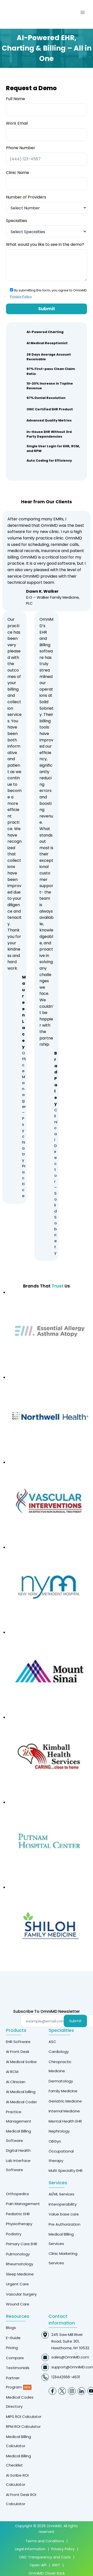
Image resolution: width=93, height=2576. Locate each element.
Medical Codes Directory (19, 2402)
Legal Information (30, 2549)
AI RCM (12, 2071)
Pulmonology (18, 2254)
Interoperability (63, 2204)
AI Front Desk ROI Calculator (21, 2499)
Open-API (38, 2565)
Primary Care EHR (21, 2243)
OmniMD (54, 2525)
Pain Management (23, 2203)
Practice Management (18, 2116)
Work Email (46, 128)
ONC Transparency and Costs (45, 2557)
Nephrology (59, 2131)
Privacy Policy (21, 296)
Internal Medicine (64, 2111)
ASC (52, 2041)
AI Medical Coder (21, 2101)
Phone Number (46, 153)
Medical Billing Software (18, 2135)
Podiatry (13, 2234)
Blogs (11, 2327)
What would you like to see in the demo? (46, 262)
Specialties (46, 226)
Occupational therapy (61, 2156)
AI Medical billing (20, 2091)
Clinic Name (46, 178)
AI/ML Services (61, 2194)
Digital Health (18, 2150)
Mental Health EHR (65, 2121)
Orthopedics (17, 2193)
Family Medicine (63, 2091)
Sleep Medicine (20, 2274)
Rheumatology (19, 2264)
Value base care (64, 2214)
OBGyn (55, 2141)
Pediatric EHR (18, 2213)
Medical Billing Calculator (18, 2441)
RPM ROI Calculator (23, 2426)
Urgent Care (17, 2284)
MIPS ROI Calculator (23, 2416)
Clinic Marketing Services (63, 2258)
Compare (15, 2357)
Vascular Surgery (21, 2294)
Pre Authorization (64, 2224)
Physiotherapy (19, 2223)
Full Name (46, 104)
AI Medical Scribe (21, 2061)
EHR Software (18, 2041)
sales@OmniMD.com (70, 2357)
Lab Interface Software (18, 2165)
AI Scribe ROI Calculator (17, 2480)
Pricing (12, 2347)
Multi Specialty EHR (66, 2170)
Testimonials (18, 2367)
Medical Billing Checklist (18, 2460)
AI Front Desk (17, 2051)
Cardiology (59, 2051)
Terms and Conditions (45, 2541)
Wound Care (17, 2304)
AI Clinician (15, 2081)
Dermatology (61, 2081)
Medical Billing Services (61, 2239)
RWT (56, 2565)
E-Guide (13, 2337)
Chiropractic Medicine (60, 2066)
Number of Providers (46, 202)
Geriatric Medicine (65, 2101)
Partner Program (18, 2382)
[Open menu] (82, 12)
